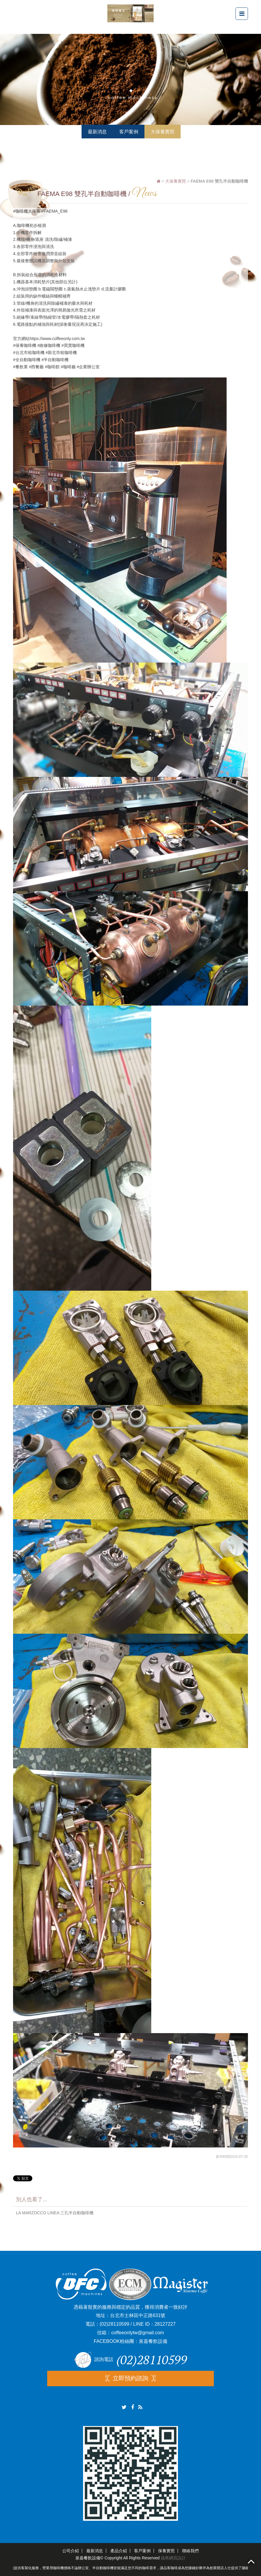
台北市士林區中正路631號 (137, 2315)
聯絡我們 (190, 2550)
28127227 (165, 2324)
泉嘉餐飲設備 (153, 2341)
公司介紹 (70, 2550)
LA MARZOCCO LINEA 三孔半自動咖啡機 (54, 2212)
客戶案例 (142, 2550)
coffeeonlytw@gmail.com (137, 2332)
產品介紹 (118, 2550)
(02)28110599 (114, 2324)
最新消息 (94, 2550)
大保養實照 (175, 181)
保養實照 (166, 2550)
